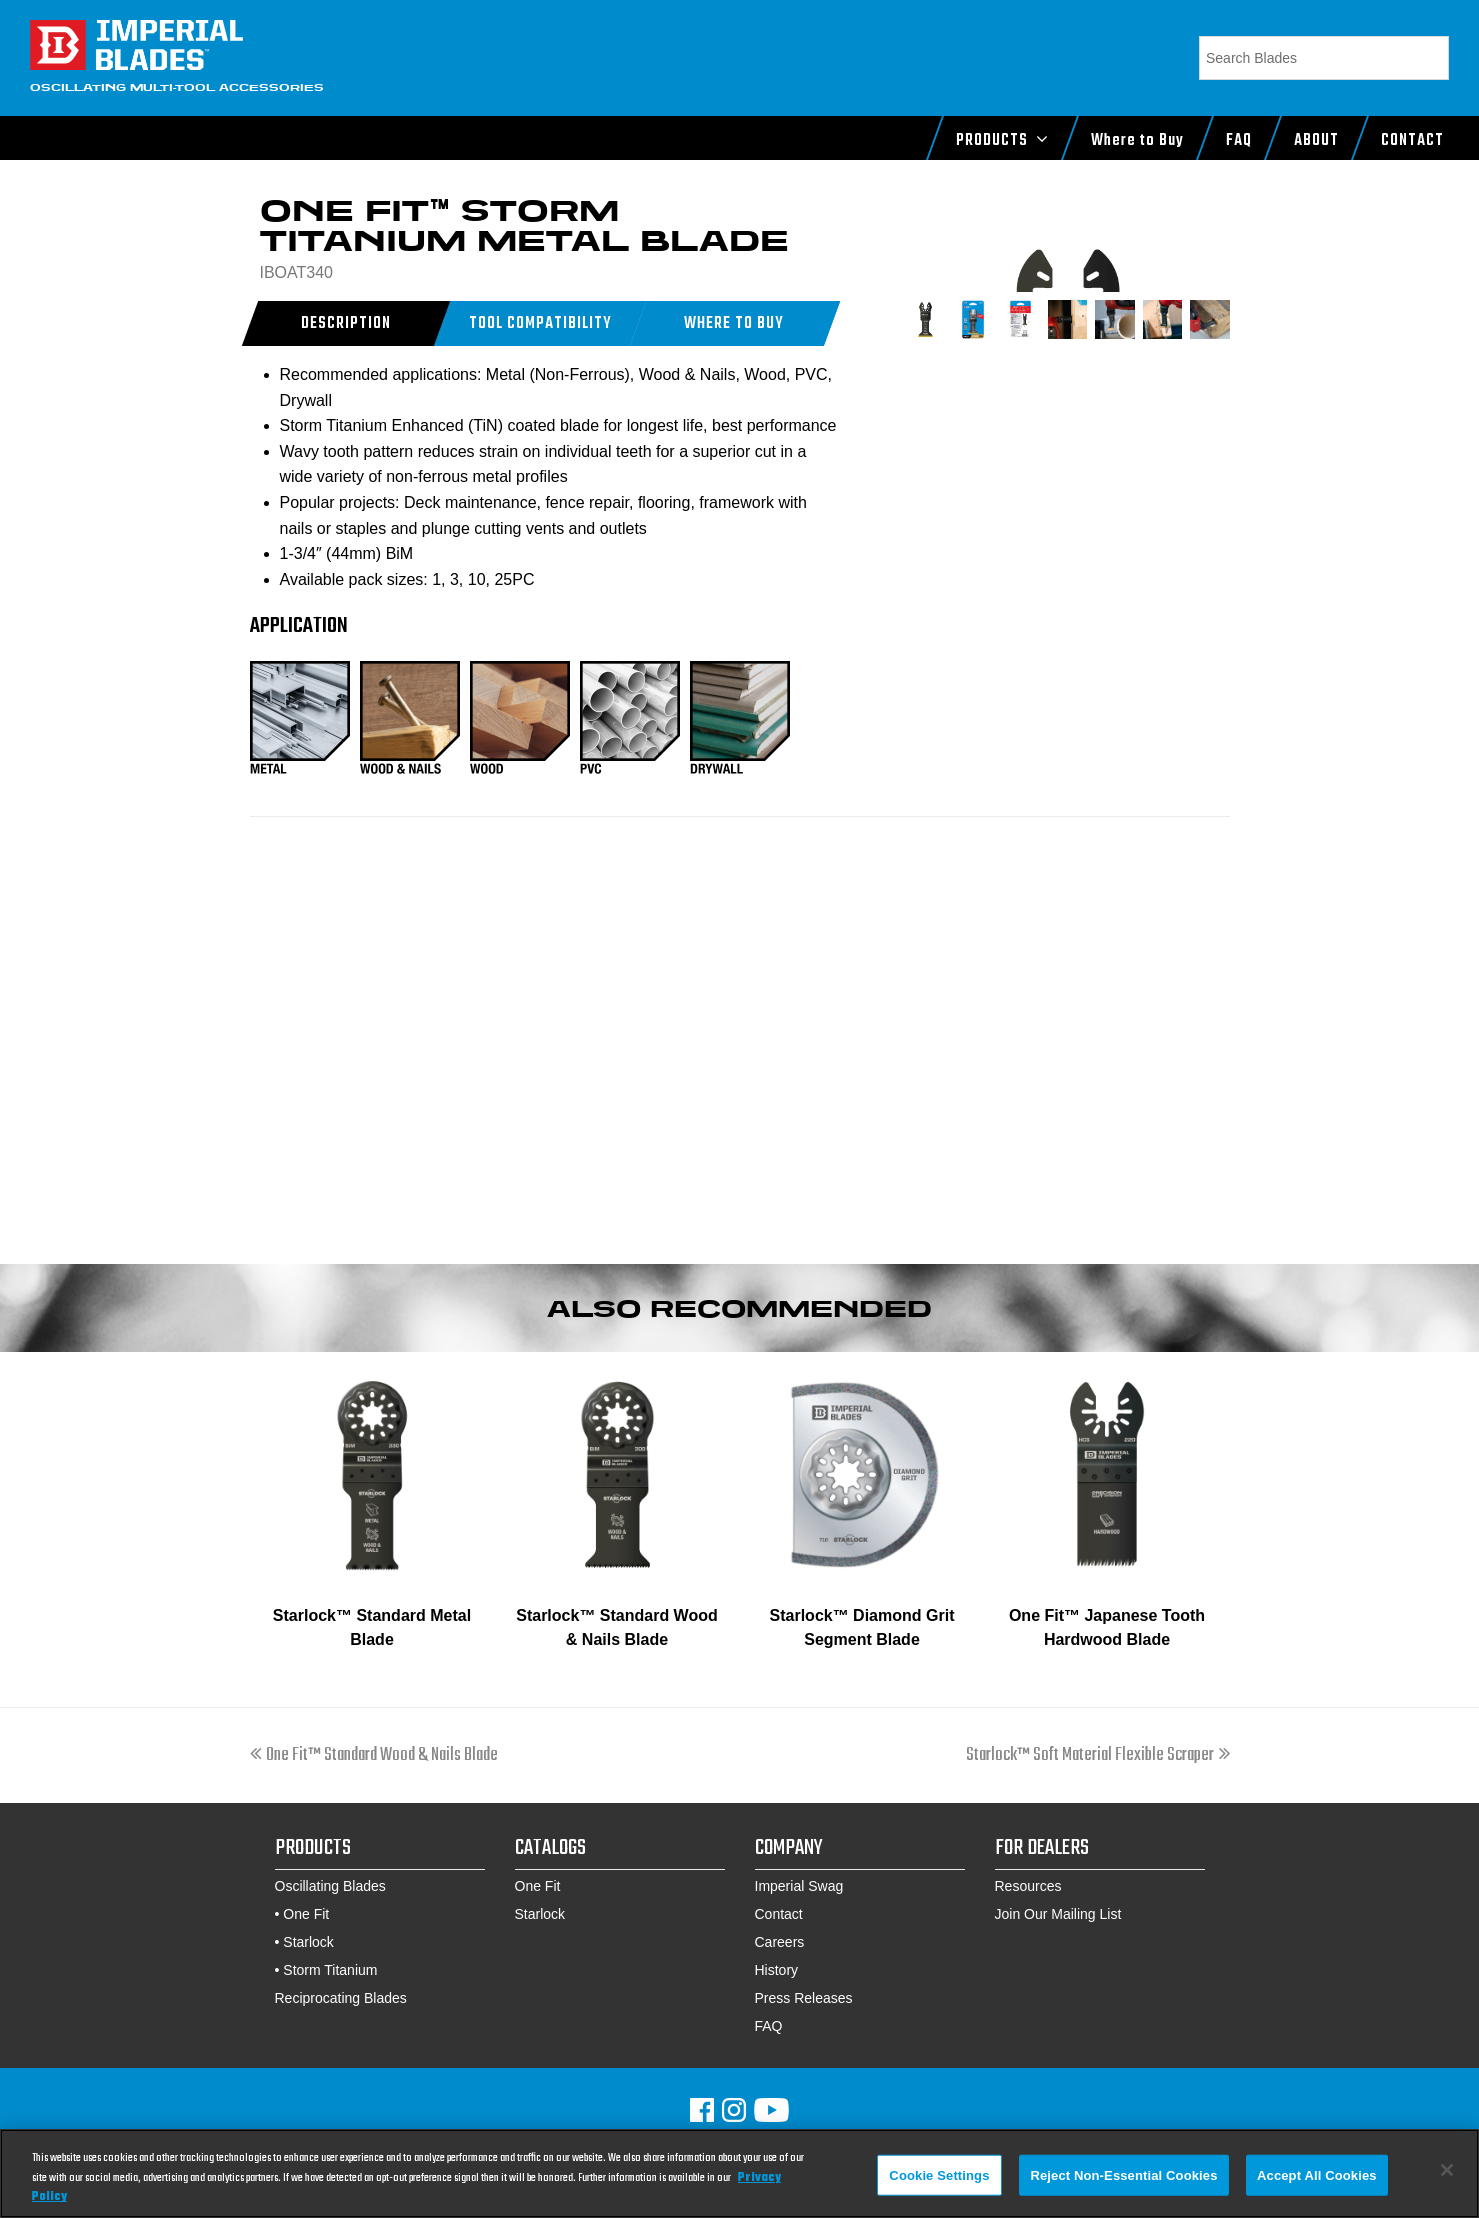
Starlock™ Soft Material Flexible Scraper (1098, 1755)
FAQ (769, 2026)
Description (345, 324)
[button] (734, 323)
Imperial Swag (799, 1886)
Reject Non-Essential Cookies (1123, 2174)
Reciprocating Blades (341, 1998)
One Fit (306, 1914)
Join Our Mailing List (1058, 1914)
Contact (779, 1914)
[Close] (1447, 2170)
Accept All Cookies (1317, 2174)
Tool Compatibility (539, 324)
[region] (739, 2173)
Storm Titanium (330, 1970)
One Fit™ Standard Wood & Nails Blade (374, 1755)
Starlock (308, 1942)
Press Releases (804, 1998)
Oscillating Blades (330, 1886)
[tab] (346, 323)
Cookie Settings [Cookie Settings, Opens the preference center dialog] (939, 2174)
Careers (780, 1942)
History (777, 1970)
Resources (1028, 1886)
